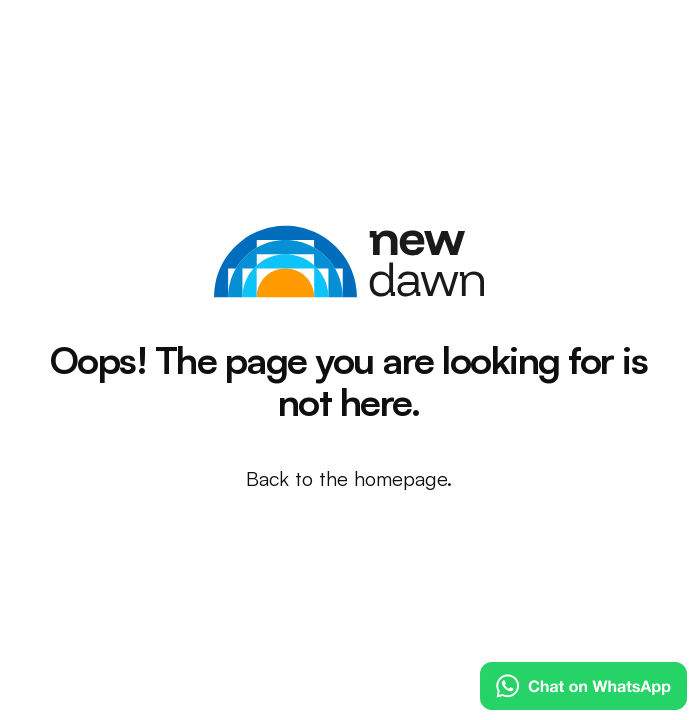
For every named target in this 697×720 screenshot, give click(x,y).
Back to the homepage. (349, 478)
